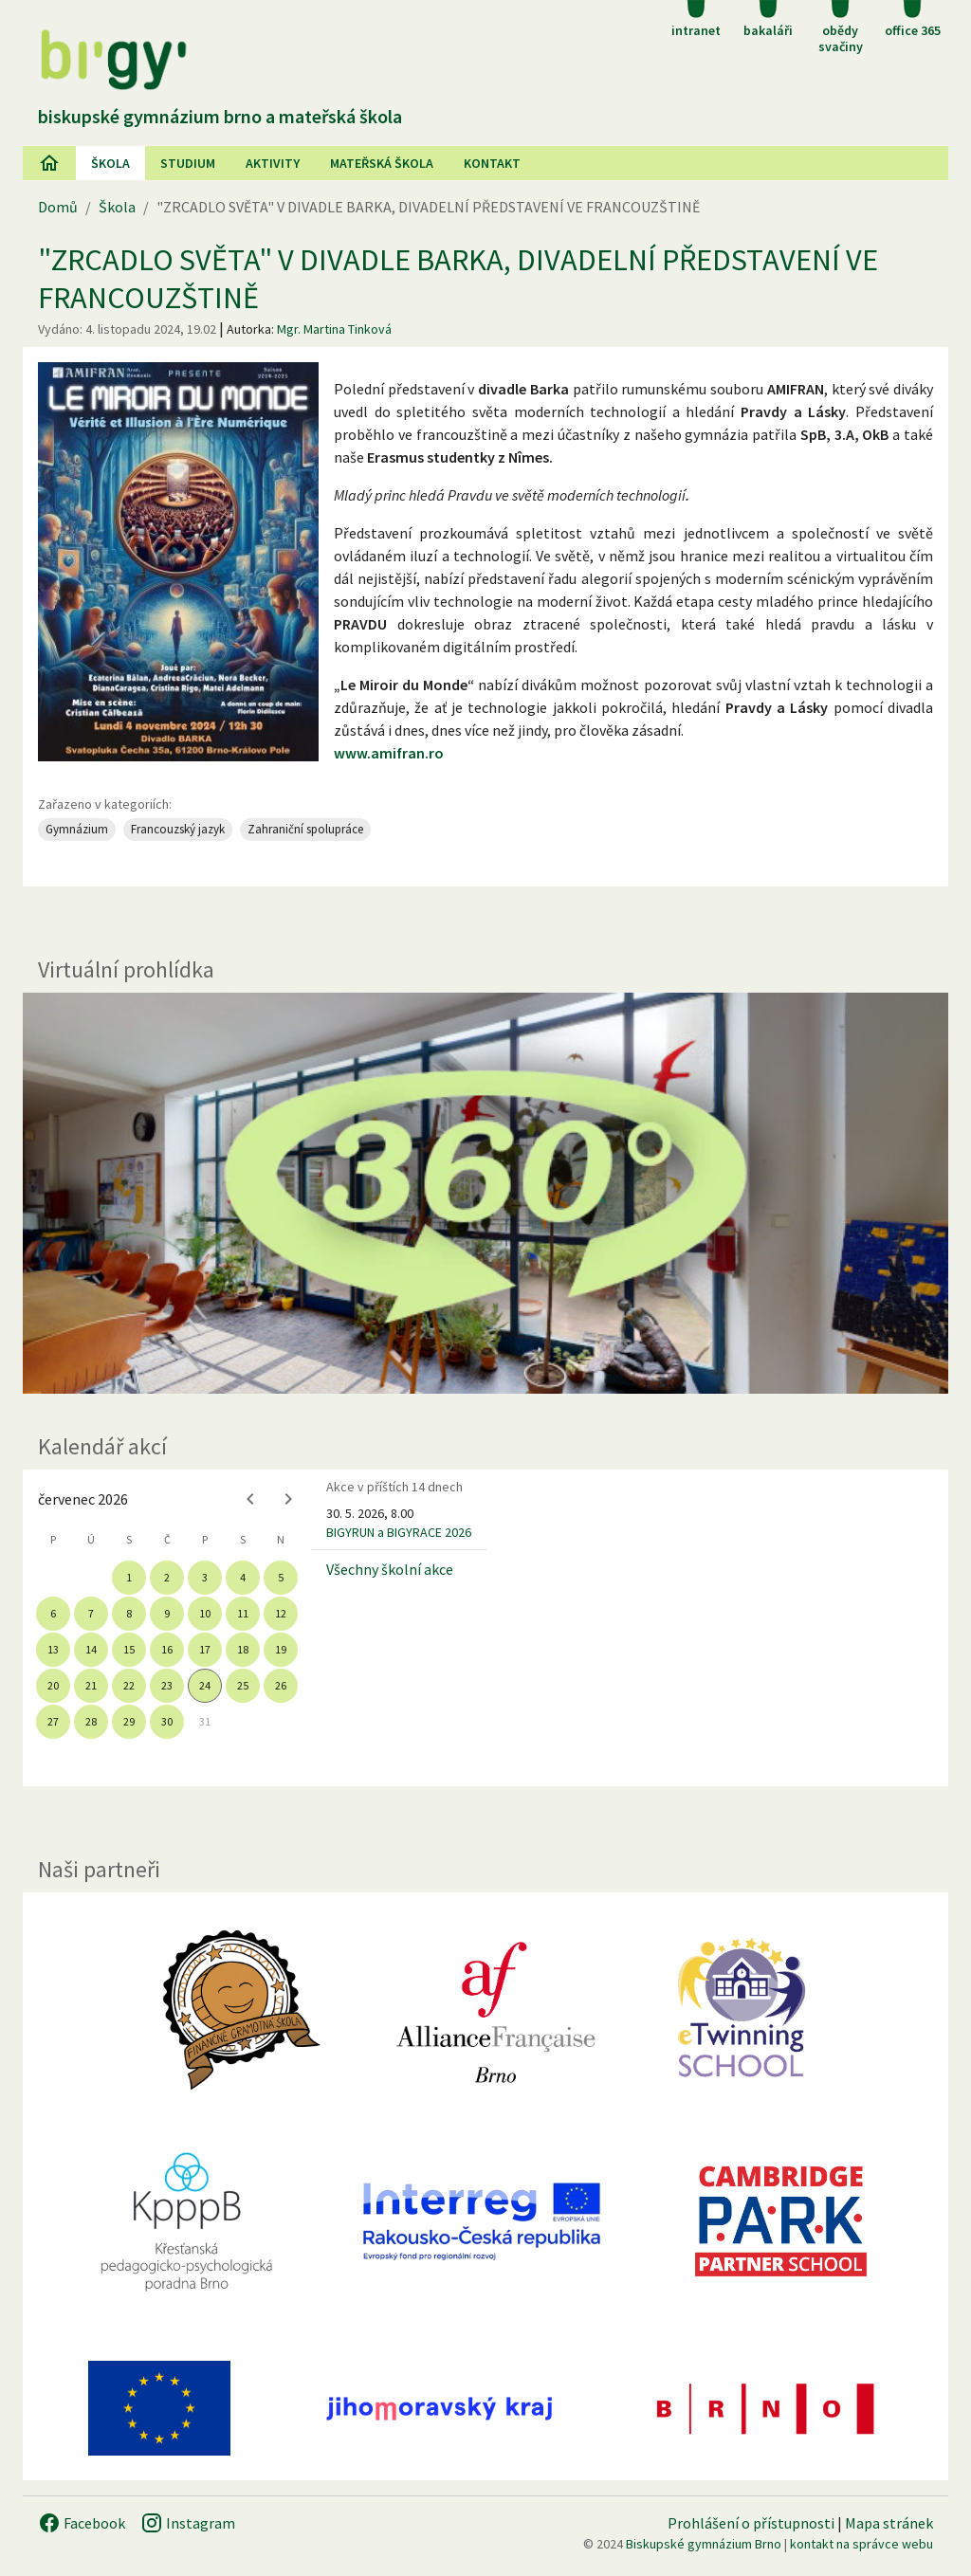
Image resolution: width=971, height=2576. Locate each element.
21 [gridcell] (91, 1685)
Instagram (187, 2523)
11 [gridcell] (242, 1613)
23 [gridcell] (167, 1685)
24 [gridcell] (205, 1685)
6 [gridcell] (53, 1613)
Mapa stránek (889, 2522)
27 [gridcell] (53, 1721)
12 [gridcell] (280, 1613)
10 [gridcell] (205, 1613)
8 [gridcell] (129, 1613)
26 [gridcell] (280, 1685)
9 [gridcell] (167, 1613)
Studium (187, 163)
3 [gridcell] (205, 1577)
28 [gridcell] (91, 1721)
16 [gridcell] (167, 1649)
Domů (58, 206)
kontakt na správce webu (861, 2543)
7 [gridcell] (91, 1613)
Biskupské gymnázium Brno (703, 2543)
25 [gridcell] (242, 1685)
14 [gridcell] (91, 1649)
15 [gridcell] (129, 1649)
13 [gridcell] (53, 1649)
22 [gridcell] (129, 1685)
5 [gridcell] (281, 1577)
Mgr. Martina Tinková (334, 329)
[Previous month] (250, 1499)
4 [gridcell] (243, 1577)
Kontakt (492, 163)
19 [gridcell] (280, 1649)
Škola (110, 163)
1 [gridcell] (129, 1577)
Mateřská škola (381, 163)
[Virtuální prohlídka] (485, 1194)
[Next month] (288, 1499)
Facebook (81, 2523)
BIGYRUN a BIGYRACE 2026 (398, 1532)
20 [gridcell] (53, 1685)
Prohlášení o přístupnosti (751, 2522)
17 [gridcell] (205, 1649)
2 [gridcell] (167, 1577)
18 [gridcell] (242, 1649)
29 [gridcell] (129, 1721)
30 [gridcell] (167, 1721)
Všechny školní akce (389, 1569)
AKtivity (273, 163)
